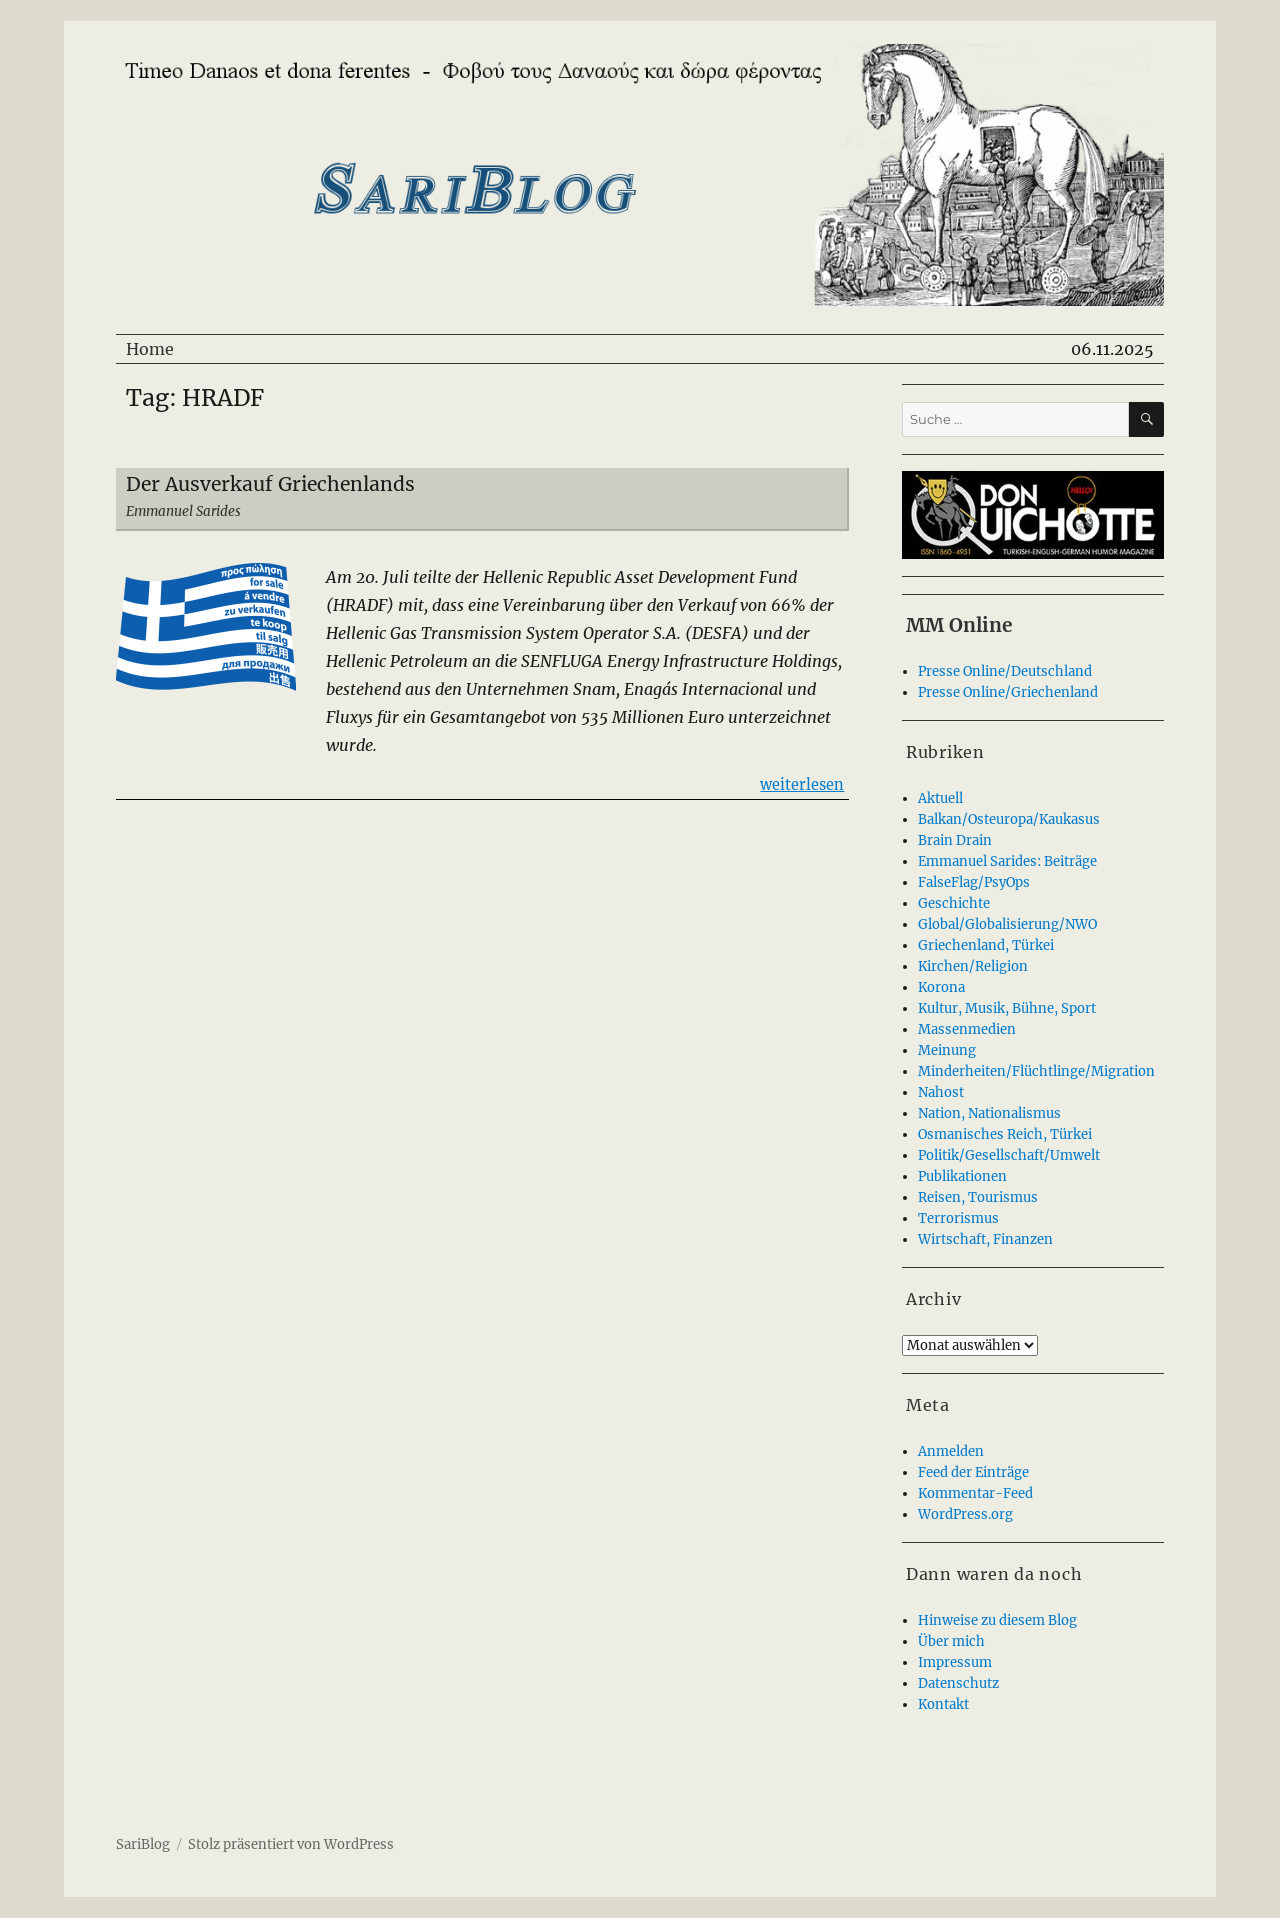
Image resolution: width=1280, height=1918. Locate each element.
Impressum (955, 1662)
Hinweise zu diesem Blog (997, 1620)
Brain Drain (955, 840)
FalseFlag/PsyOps (974, 882)
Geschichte (954, 903)
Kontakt (943, 1704)
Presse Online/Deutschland (1005, 671)
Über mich (951, 1641)
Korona (941, 987)
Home (150, 349)
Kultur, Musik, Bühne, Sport (1007, 1008)
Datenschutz (958, 1683)
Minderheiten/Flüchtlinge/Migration (1036, 1071)
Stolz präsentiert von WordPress (291, 1844)
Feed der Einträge (973, 1472)
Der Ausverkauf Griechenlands (270, 484)
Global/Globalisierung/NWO (1007, 924)
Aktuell (940, 798)
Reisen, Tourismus (978, 1197)
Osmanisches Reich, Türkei (1005, 1134)
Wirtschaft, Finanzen (985, 1239)
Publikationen (962, 1176)
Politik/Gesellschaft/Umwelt (1009, 1155)
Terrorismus (958, 1218)
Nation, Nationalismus (989, 1113)
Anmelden (951, 1451)
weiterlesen (802, 783)
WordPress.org (965, 1514)
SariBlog (143, 1844)
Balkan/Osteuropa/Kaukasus (1009, 819)
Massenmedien (967, 1029)
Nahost (941, 1092)
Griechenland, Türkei (986, 945)
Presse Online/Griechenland (1008, 692)
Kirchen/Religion (973, 966)
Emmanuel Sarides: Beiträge (1007, 861)
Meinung (947, 1050)
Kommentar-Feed (975, 1493)
